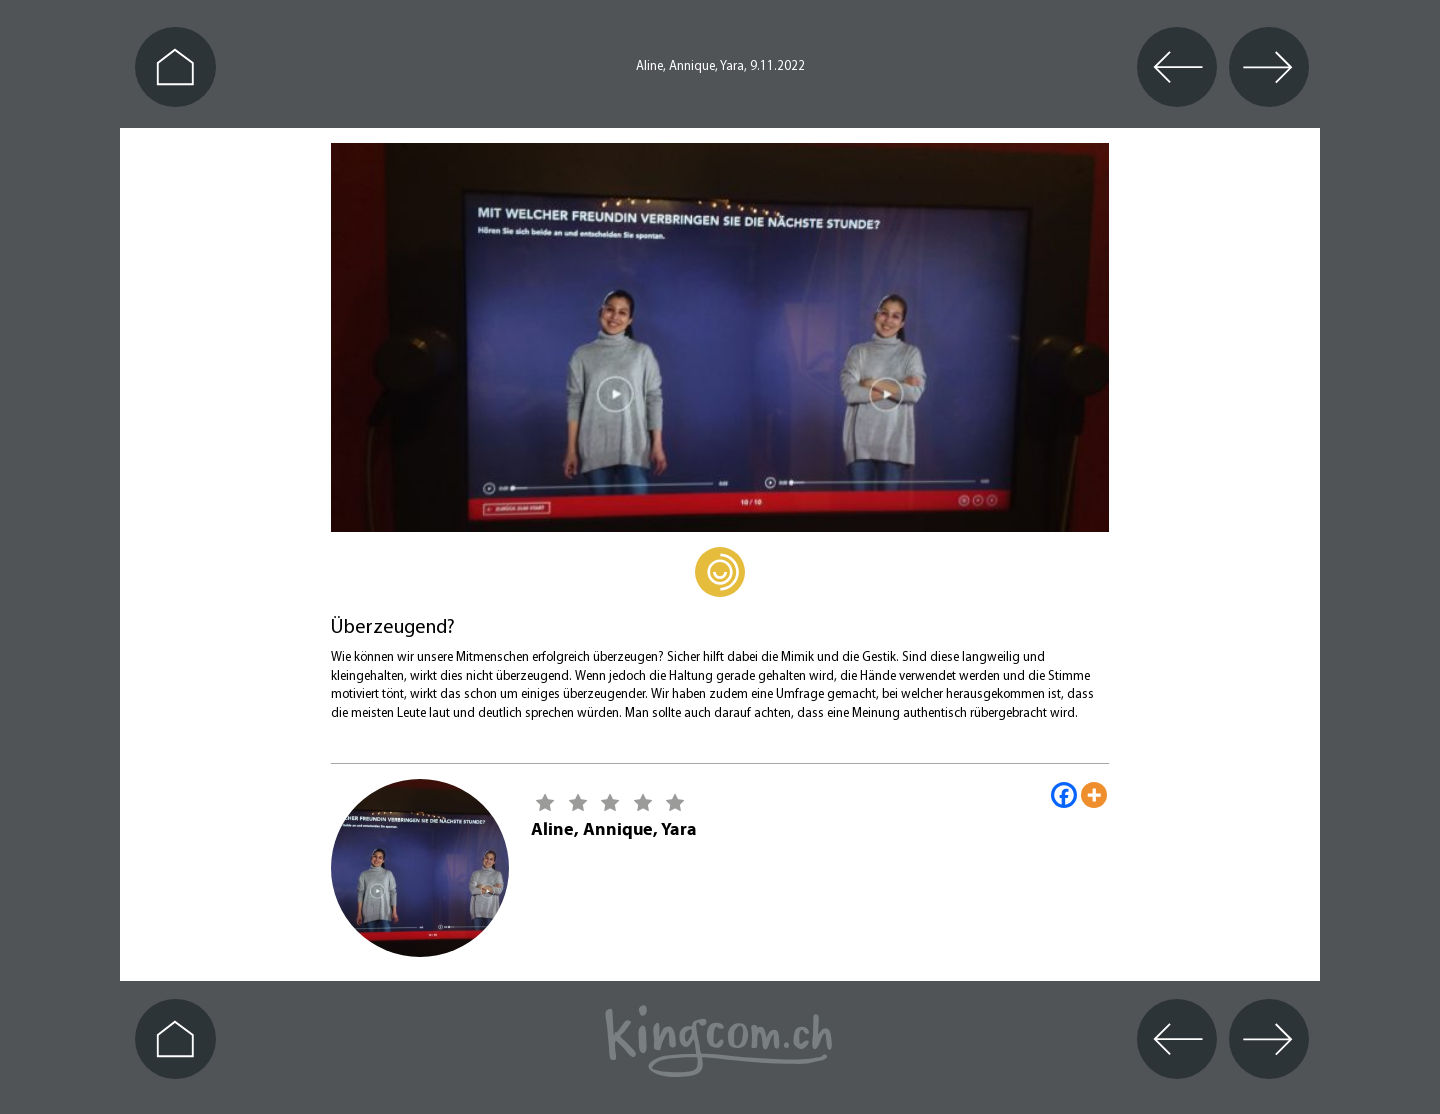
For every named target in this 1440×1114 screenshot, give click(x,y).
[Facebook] (1064, 795)
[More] (1094, 795)
